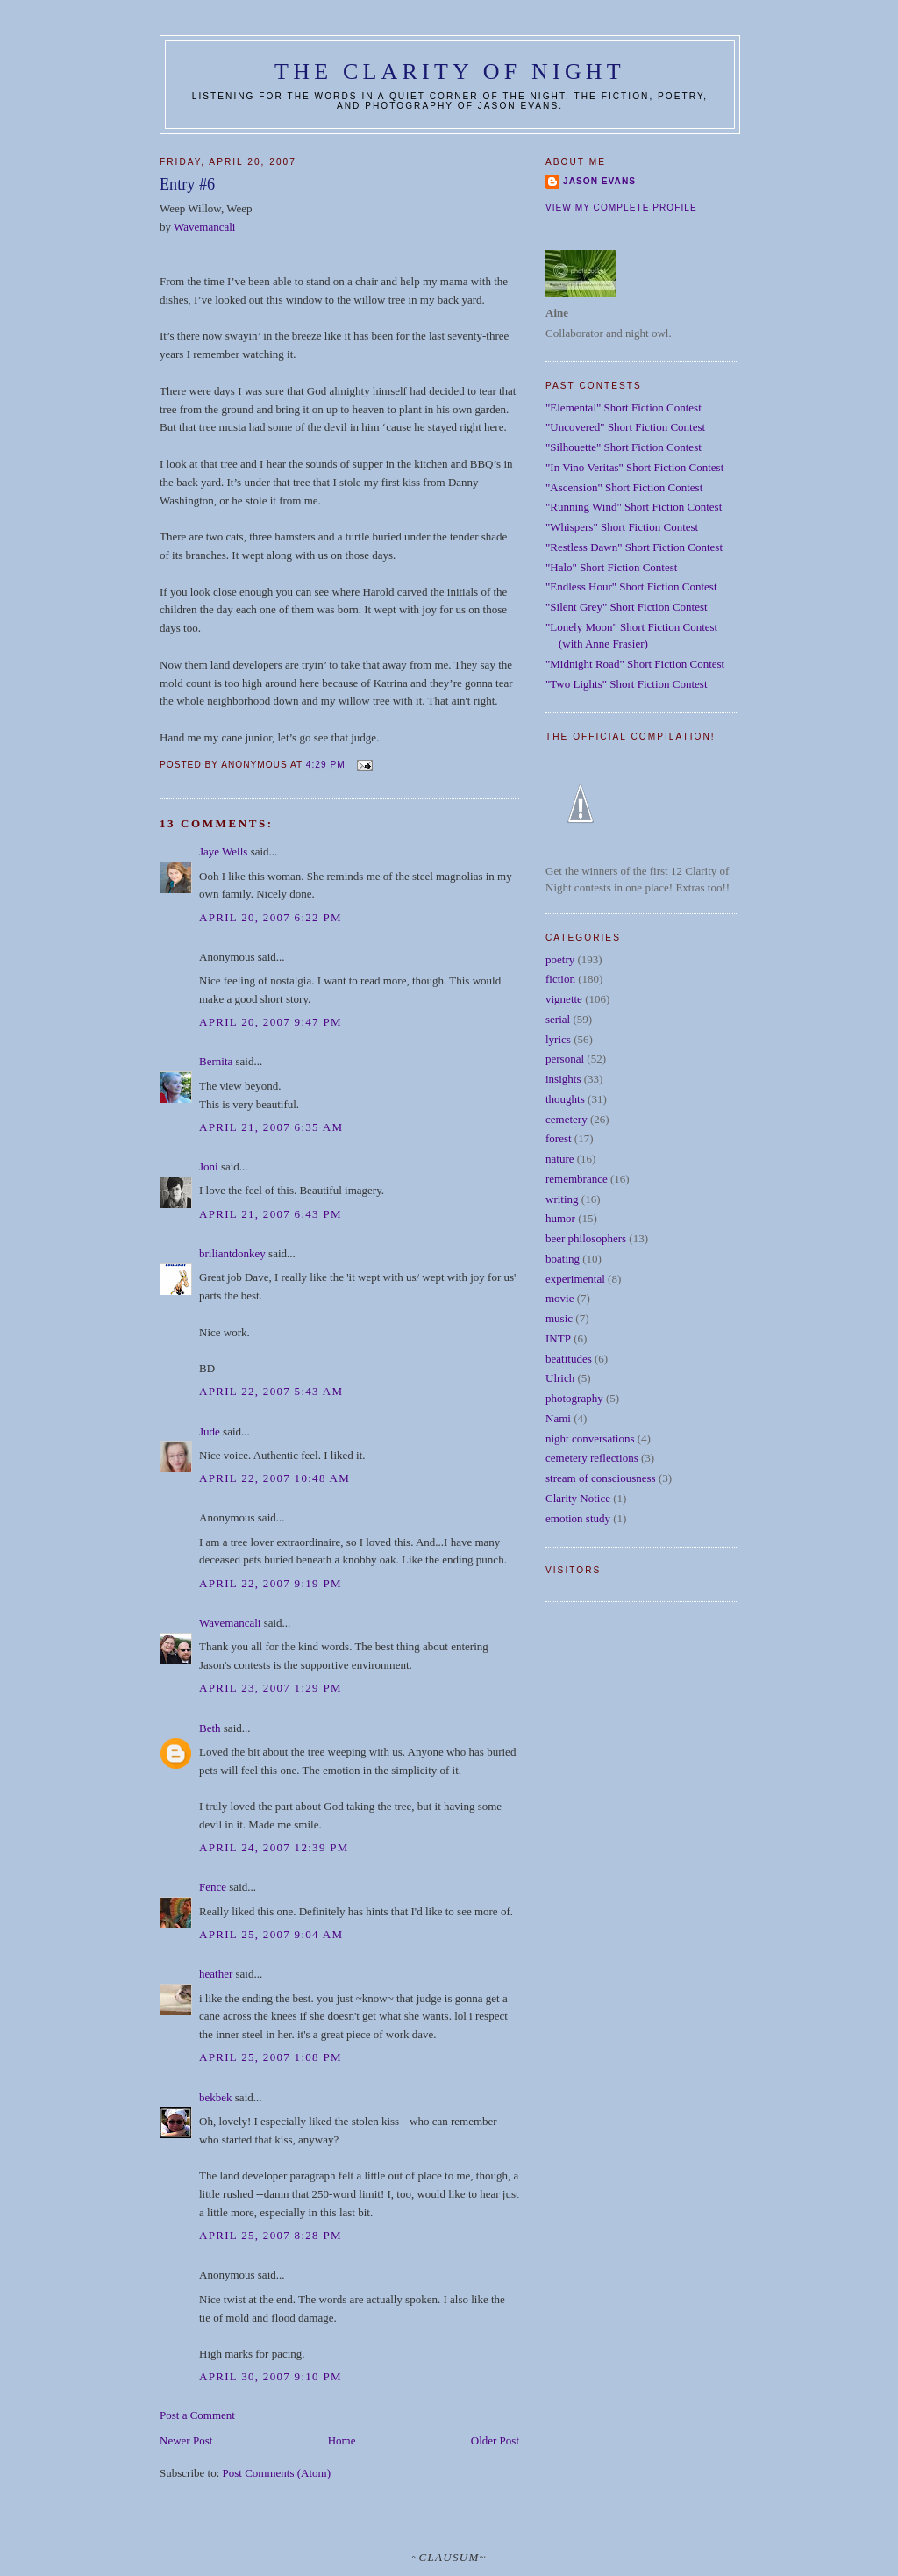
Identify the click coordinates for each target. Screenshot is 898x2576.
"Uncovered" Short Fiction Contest (625, 426)
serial (557, 1019)
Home (342, 2440)
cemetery (566, 1119)
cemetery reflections (591, 1457)
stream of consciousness (600, 1478)
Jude (209, 1431)
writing (562, 1199)
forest (558, 1138)
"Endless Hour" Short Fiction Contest (631, 586)
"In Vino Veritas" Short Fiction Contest (634, 467)
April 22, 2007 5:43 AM (271, 1391)
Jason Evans (599, 181)
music (559, 1318)
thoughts (565, 1099)
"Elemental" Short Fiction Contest (623, 407)
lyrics (558, 1039)
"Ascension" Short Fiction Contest (623, 487)
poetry (559, 959)
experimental (575, 1278)
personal (564, 1058)
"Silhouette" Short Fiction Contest (623, 447)
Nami (558, 1418)
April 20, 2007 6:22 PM (270, 917)
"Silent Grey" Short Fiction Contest (626, 606)
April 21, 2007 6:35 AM (271, 1127)
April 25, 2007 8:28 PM (270, 2235)
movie (559, 1298)
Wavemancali (204, 226)
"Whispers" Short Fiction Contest (621, 526)
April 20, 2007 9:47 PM (270, 1021)
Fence (212, 1886)
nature (559, 1158)
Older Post (495, 2440)
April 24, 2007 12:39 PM (274, 1847)
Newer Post (186, 2440)
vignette (563, 998)
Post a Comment (197, 2415)
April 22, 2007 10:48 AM (274, 1478)
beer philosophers (585, 1238)
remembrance (576, 1178)
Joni (208, 1166)
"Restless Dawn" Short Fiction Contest (634, 547)
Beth (210, 1728)
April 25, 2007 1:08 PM (270, 2057)
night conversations (589, 1438)
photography (574, 1398)
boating (562, 1258)
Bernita (215, 1061)
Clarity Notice (577, 1498)
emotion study (577, 1518)
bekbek (215, 2097)
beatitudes (568, 1358)
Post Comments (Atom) (277, 2472)
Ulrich (559, 1378)
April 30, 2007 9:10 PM (270, 2376)
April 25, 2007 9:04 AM (271, 1934)
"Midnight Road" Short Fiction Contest (634, 663)
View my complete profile (621, 207)
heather (215, 1973)
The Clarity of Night (449, 71)
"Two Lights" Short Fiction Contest (626, 684)
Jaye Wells (223, 851)
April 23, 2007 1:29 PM (270, 1687)
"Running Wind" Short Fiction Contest (633, 506)
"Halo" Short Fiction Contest (611, 567)
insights (563, 1078)
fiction (560, 978)
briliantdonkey (232, 1253)
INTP (558, 1338)
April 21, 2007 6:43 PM (270, 1213)
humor (560, 1218)
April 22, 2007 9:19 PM (270, 1583)
